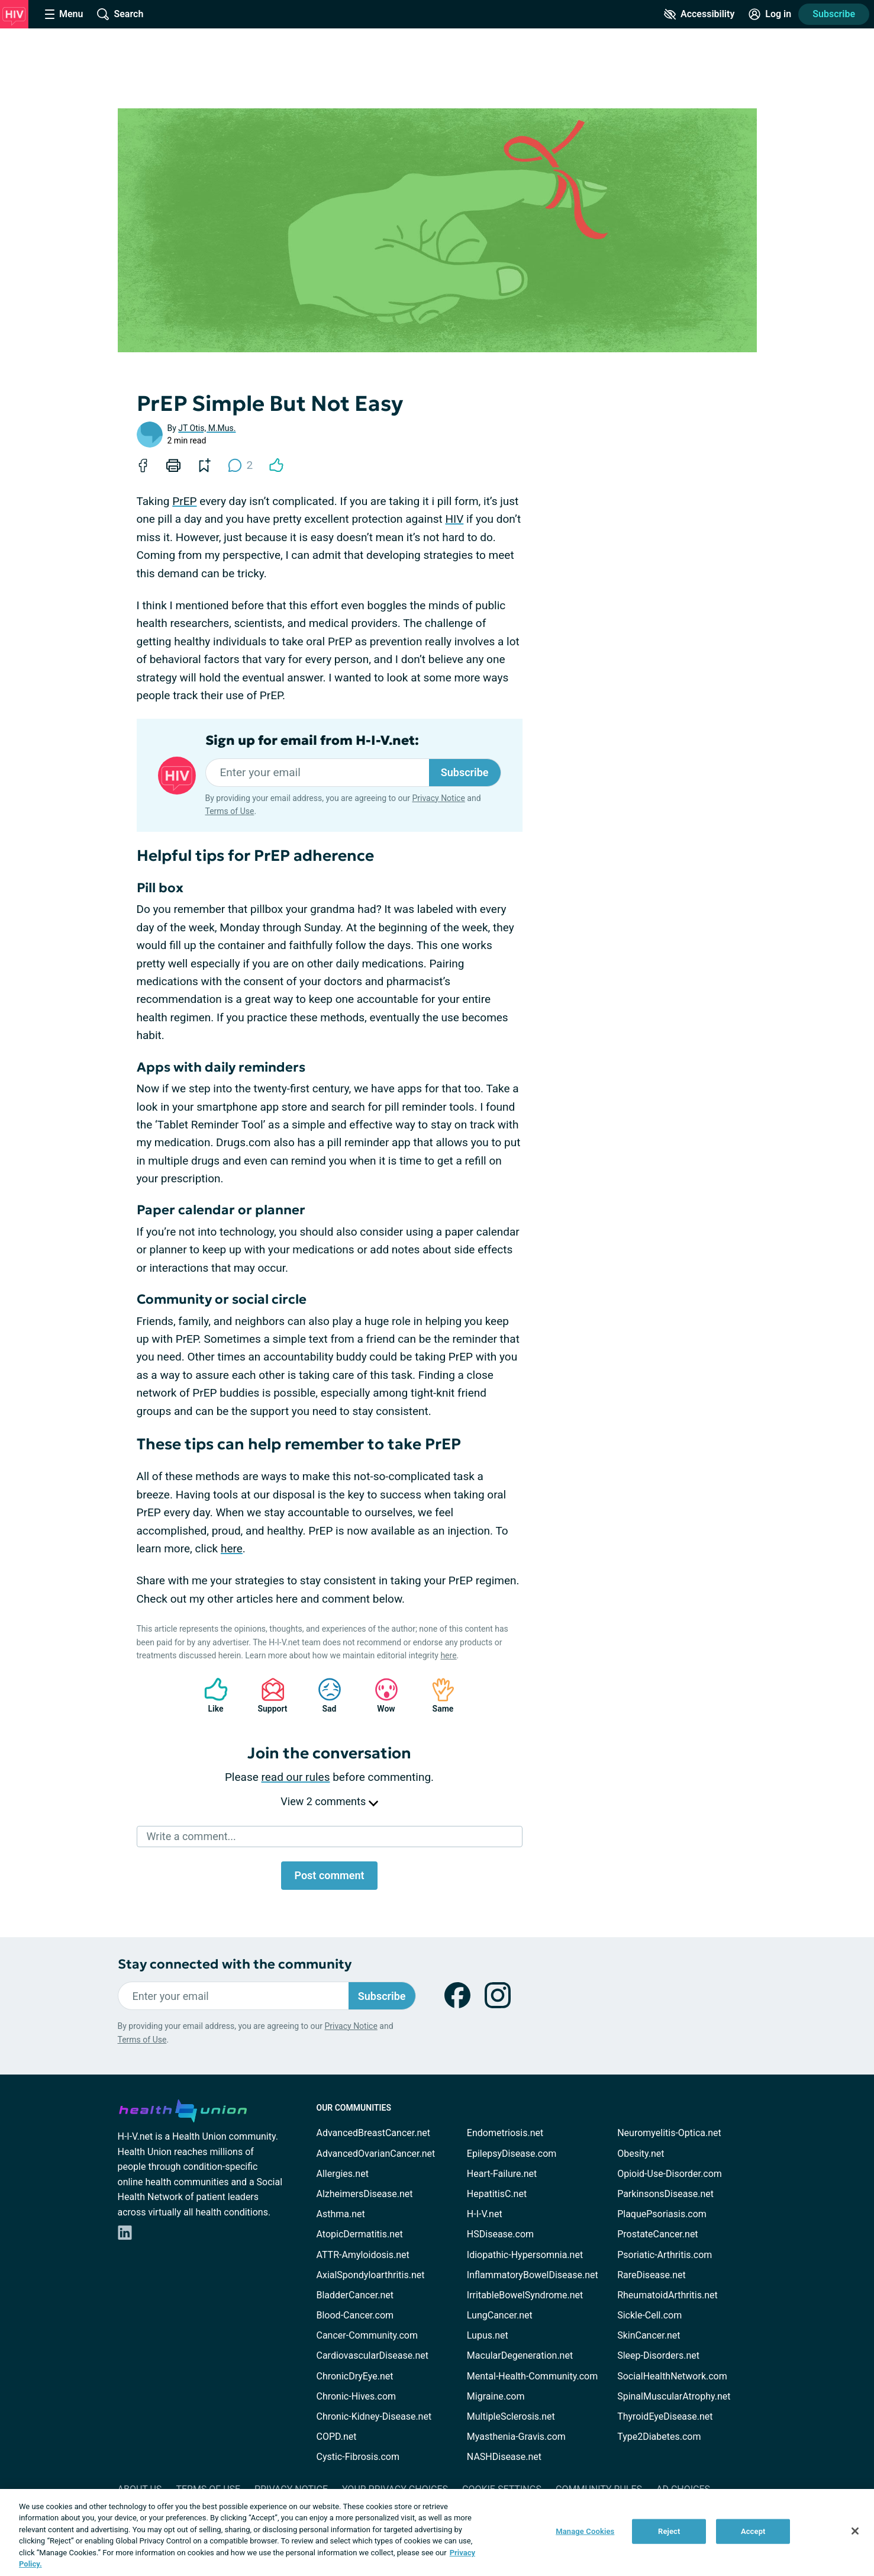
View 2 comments (329, 1801)
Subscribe (833, 14)
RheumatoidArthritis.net (667, 2295)
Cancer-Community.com (367, 2335)
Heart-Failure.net (502, 2173)
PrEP (184, 501)
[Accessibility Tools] (699, 14)
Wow (380, 1695)
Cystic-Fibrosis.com (358, 2456)
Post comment (329, 1875)
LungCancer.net (500, 2315)
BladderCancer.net (355, 2295)
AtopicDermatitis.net (360, 2234)
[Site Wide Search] (120, 14)
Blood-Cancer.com (355, 2315)
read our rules (296, 1777)
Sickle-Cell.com (649, 2315)
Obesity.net (640, 2153)
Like (210, 1695)
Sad (323, 1695)
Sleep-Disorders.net (658, 2355)
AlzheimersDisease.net (365, 2193)
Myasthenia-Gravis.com (516, 2436)
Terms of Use (229, 811)
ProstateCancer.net (657, 2234)
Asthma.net (341, 2214)
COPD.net (337, 2436)
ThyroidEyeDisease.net (664, 2416)
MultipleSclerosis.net (511, 2416)
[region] (437, 2532)
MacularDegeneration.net (520, 2355)
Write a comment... (191, 1836)
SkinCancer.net (648, 2335)
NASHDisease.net (504, 2456)
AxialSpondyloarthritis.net (371, 2275)
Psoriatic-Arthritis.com (664, 2254)
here (232, 1548)
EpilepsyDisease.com (511, 2153)
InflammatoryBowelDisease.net (532, 2275)
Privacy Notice (438, 798)
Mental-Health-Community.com (532, 2376)
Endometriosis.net (505, 2132)
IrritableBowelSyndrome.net (525, 2295)
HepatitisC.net (497, 2193)
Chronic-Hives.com (356, 2396)
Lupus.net (487, 2335)
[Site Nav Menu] (64, 14)
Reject (669, 2531)
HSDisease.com (500, 2234)
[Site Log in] (770, 14)
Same (437, 1695)
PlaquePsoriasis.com (662, 2214)
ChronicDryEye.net (355, 2376)
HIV (454, 519)
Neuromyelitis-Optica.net (669, 2132)
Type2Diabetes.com (659, 2436)
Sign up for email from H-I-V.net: (312, 740)
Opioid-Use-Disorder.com (669, 2173)
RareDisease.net (651, 2275)
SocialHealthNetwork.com (672, 2376)
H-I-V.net (484, 2214)
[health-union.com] (183, 2108)
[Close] (855, 2531)
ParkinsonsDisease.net (665, 2193)
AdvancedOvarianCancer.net (376, 2153)
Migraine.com (496, 2396)
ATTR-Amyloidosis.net (363, 2254)
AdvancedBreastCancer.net (373, 2132)
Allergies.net (343, 2173)
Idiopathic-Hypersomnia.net (525, 2254)
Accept (753, 2531)
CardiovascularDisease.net (372, 2355)
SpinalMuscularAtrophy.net (673, 2396)
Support (268, 1695)
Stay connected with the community (234, 1964)
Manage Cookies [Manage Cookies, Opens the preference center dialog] (585, 2531)
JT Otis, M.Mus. (207, 428)
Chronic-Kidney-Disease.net (374, 2416)
